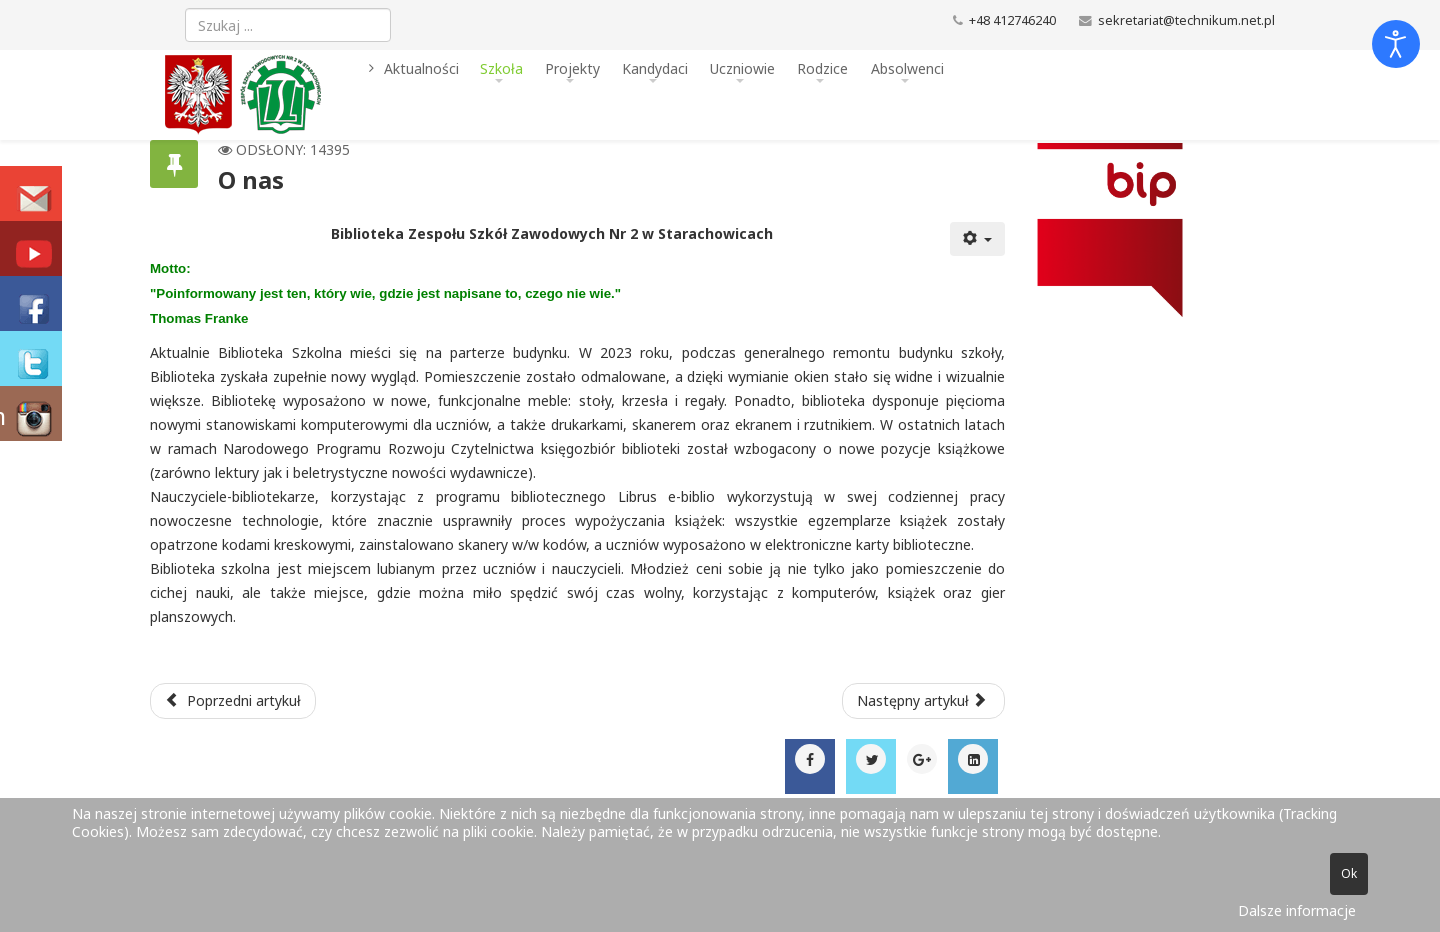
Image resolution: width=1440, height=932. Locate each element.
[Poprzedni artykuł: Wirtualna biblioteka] (233, 701)
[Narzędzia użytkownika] (978, 239)
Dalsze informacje (1297, 910)
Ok (1349, 873)
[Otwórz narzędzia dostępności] (1396, 44)
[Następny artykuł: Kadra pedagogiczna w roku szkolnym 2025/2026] (924, 701)
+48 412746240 (1012, 20)
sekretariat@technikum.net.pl (1186, 20)
